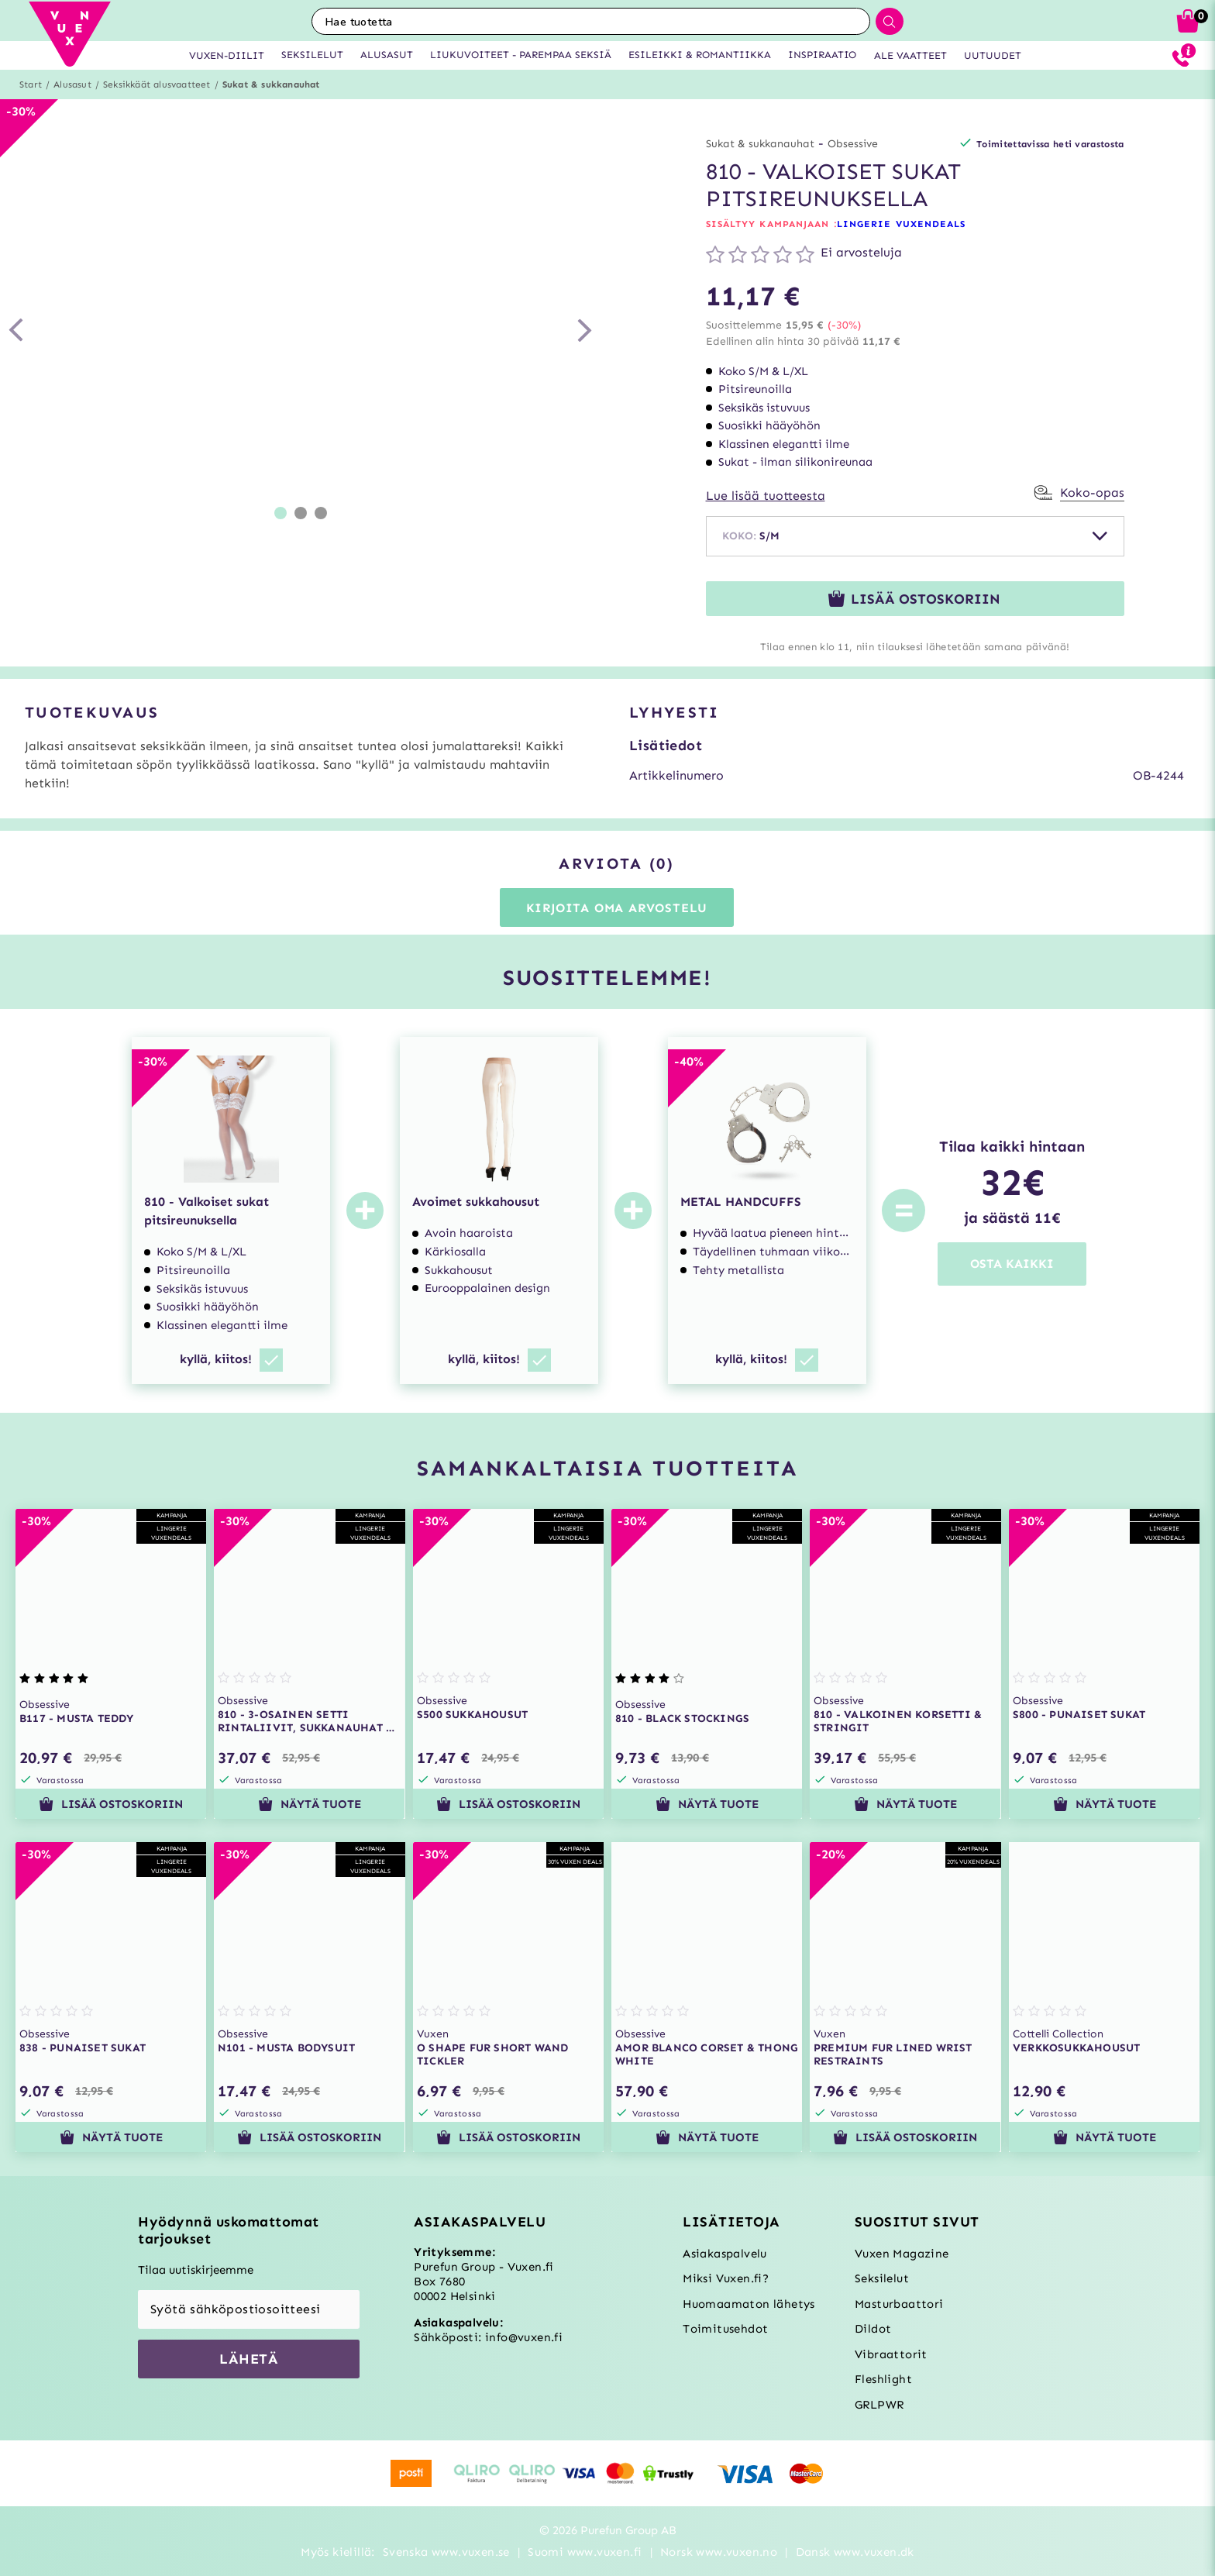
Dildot (873, 2329)
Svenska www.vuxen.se (446, 2552)
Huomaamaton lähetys (749, 2304)
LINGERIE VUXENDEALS (901, 224)
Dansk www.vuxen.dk (855, 2552)
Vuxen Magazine (902, 2254)
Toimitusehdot (725, 2329)
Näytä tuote (309, 1804)
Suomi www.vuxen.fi (585, 2552)
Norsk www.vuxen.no (718, 2552)
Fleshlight (883, 2379)
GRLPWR (879, 2405)
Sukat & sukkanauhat (271, 84)
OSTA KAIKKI (1012, 1263)
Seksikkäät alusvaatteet (157, 84)
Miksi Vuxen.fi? (726, 2278)
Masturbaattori (899, 2304)
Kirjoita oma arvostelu (617, 908)
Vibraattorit (891, 2354)
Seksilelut (882, 2278)
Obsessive (853, 143)
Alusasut (72, 84)
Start (30, 84)
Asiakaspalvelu (725, 2254)
